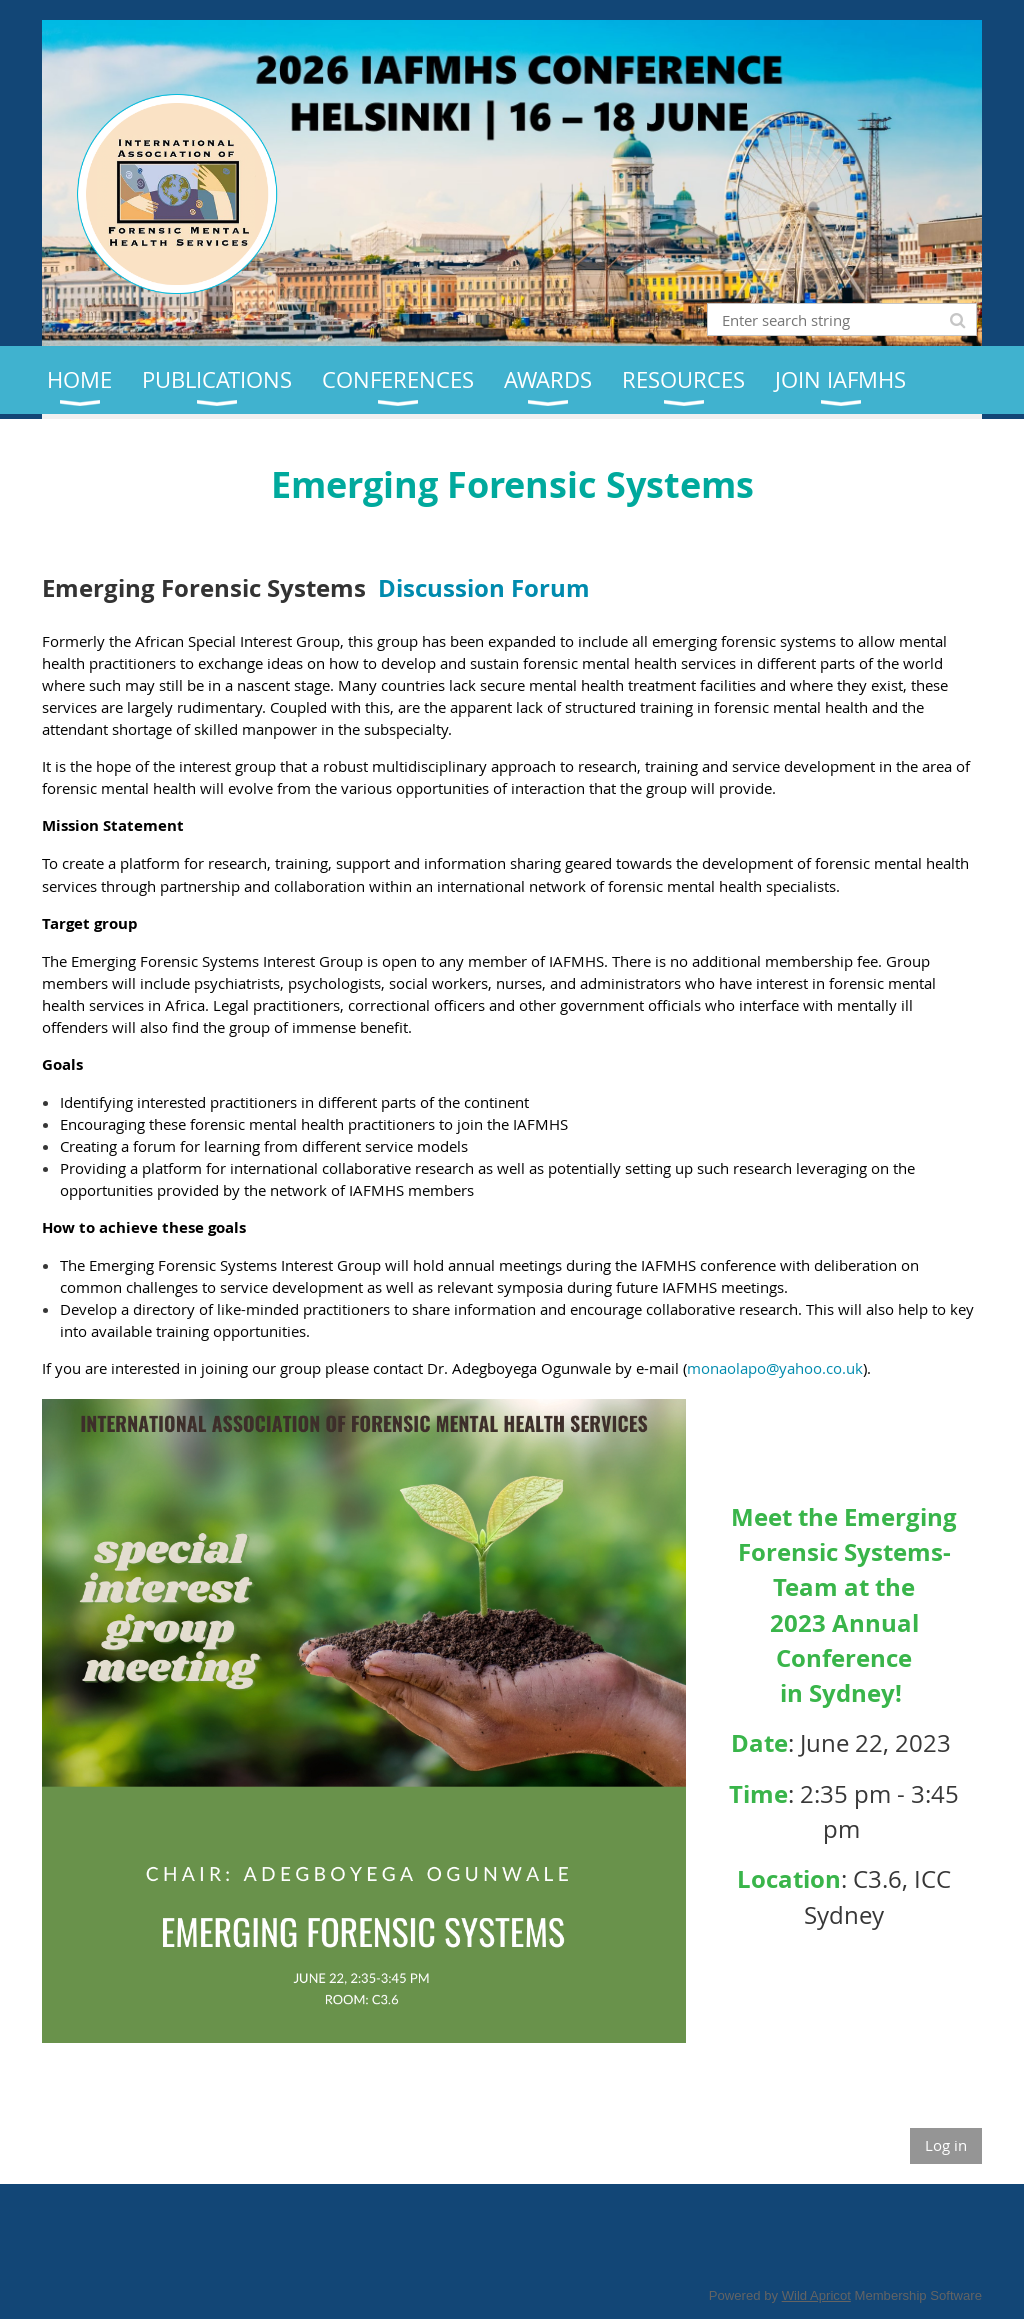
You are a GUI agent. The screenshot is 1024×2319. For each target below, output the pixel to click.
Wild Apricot (816, 2295)
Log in (946, 2145)
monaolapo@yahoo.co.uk (775, 1368)
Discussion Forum (484, 588)
